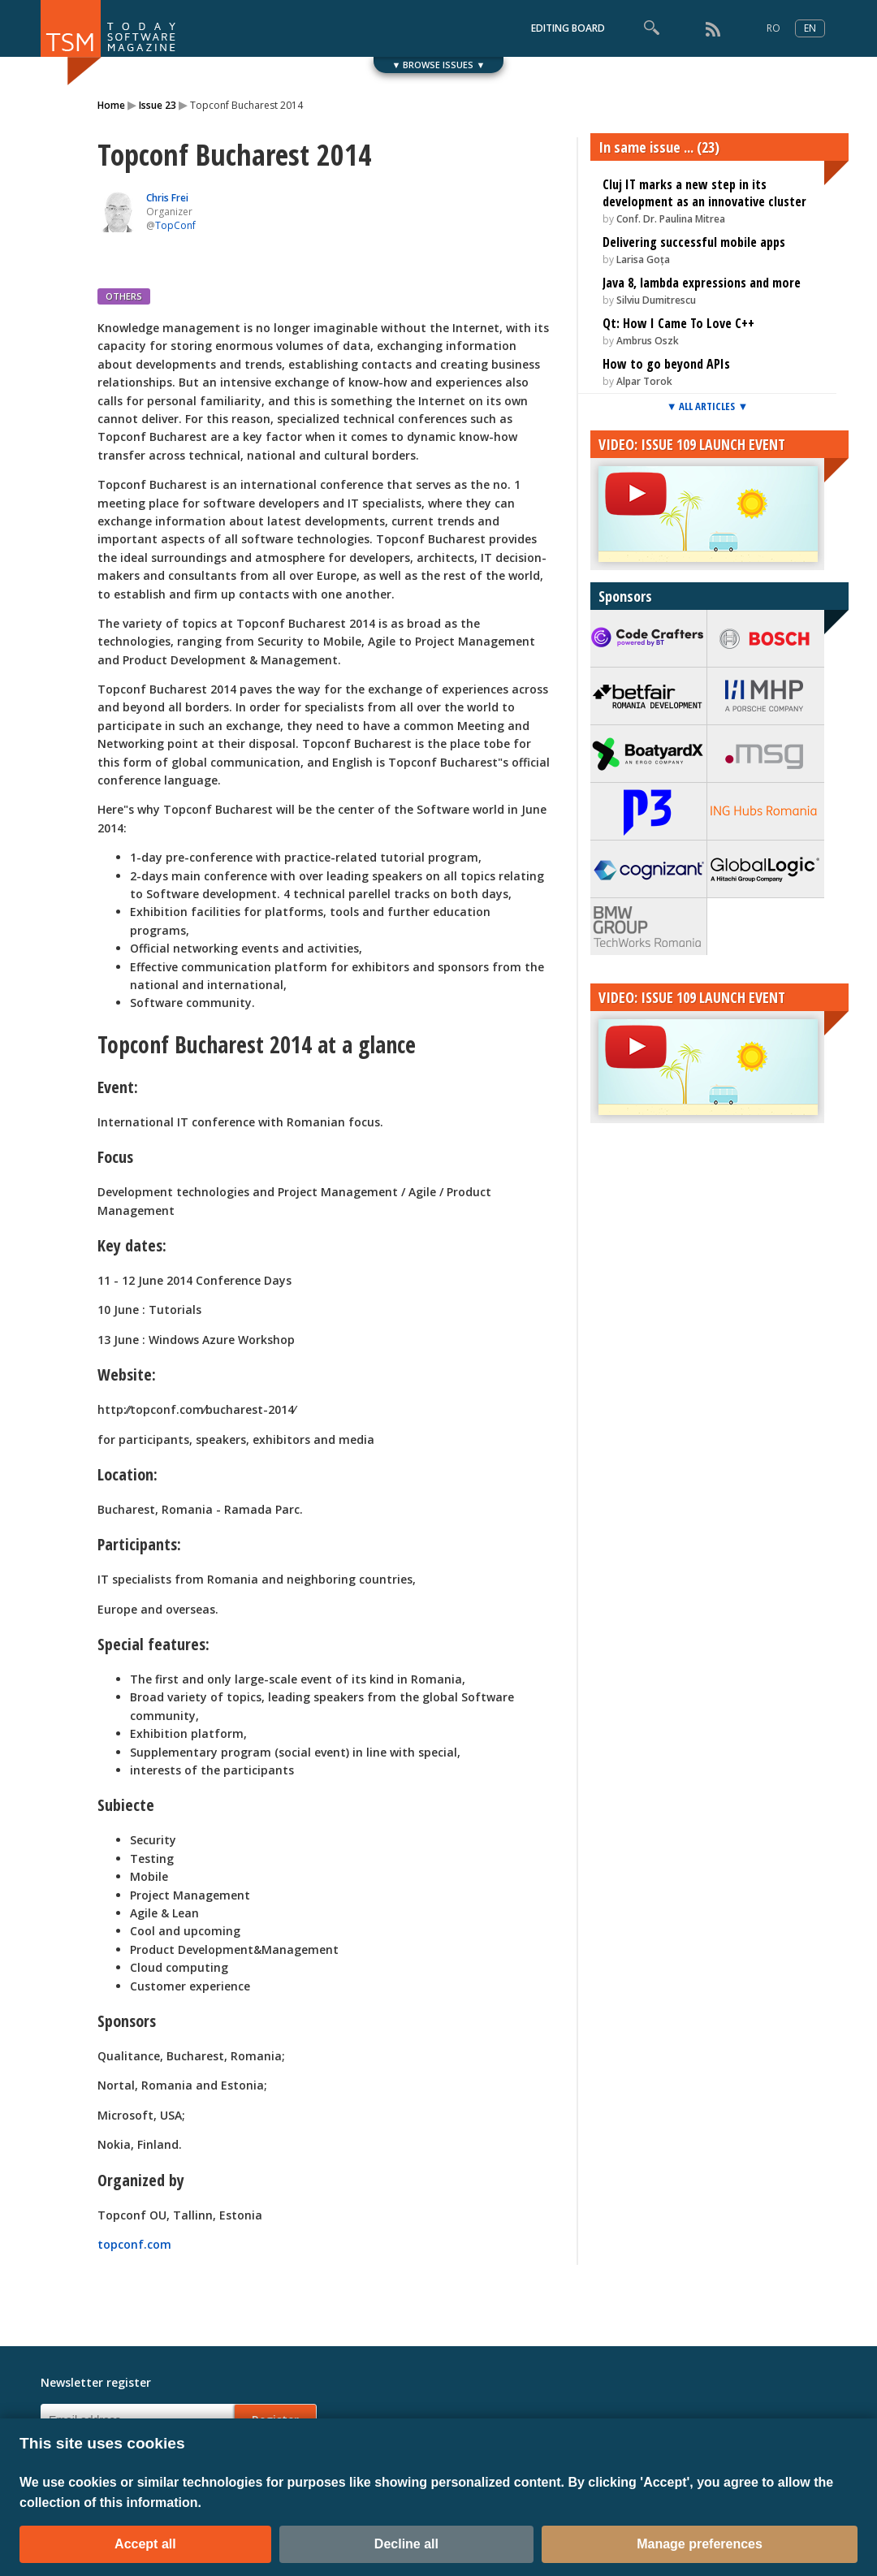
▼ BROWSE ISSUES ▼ (439, 64)
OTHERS (124, 296)
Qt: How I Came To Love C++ (678, 323)
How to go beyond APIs (666, 364)
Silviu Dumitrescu (656, 300)
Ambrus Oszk (647, 341)
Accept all (145, 2544)
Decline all (406, 2544)
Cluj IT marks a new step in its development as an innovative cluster (704, 192)
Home (111, 105)
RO (773, 28)
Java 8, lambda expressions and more (702, 283)
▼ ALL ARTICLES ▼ (708, 406)
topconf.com (134, 2244)
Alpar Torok (644, 381)
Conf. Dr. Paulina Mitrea (670, 219)
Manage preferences (700, 2544)
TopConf (175, 225)
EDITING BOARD (568, 28)
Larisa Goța (643, 259)
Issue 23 (157, 105)
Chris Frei (167, 198)
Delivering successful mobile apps (694, 242)
